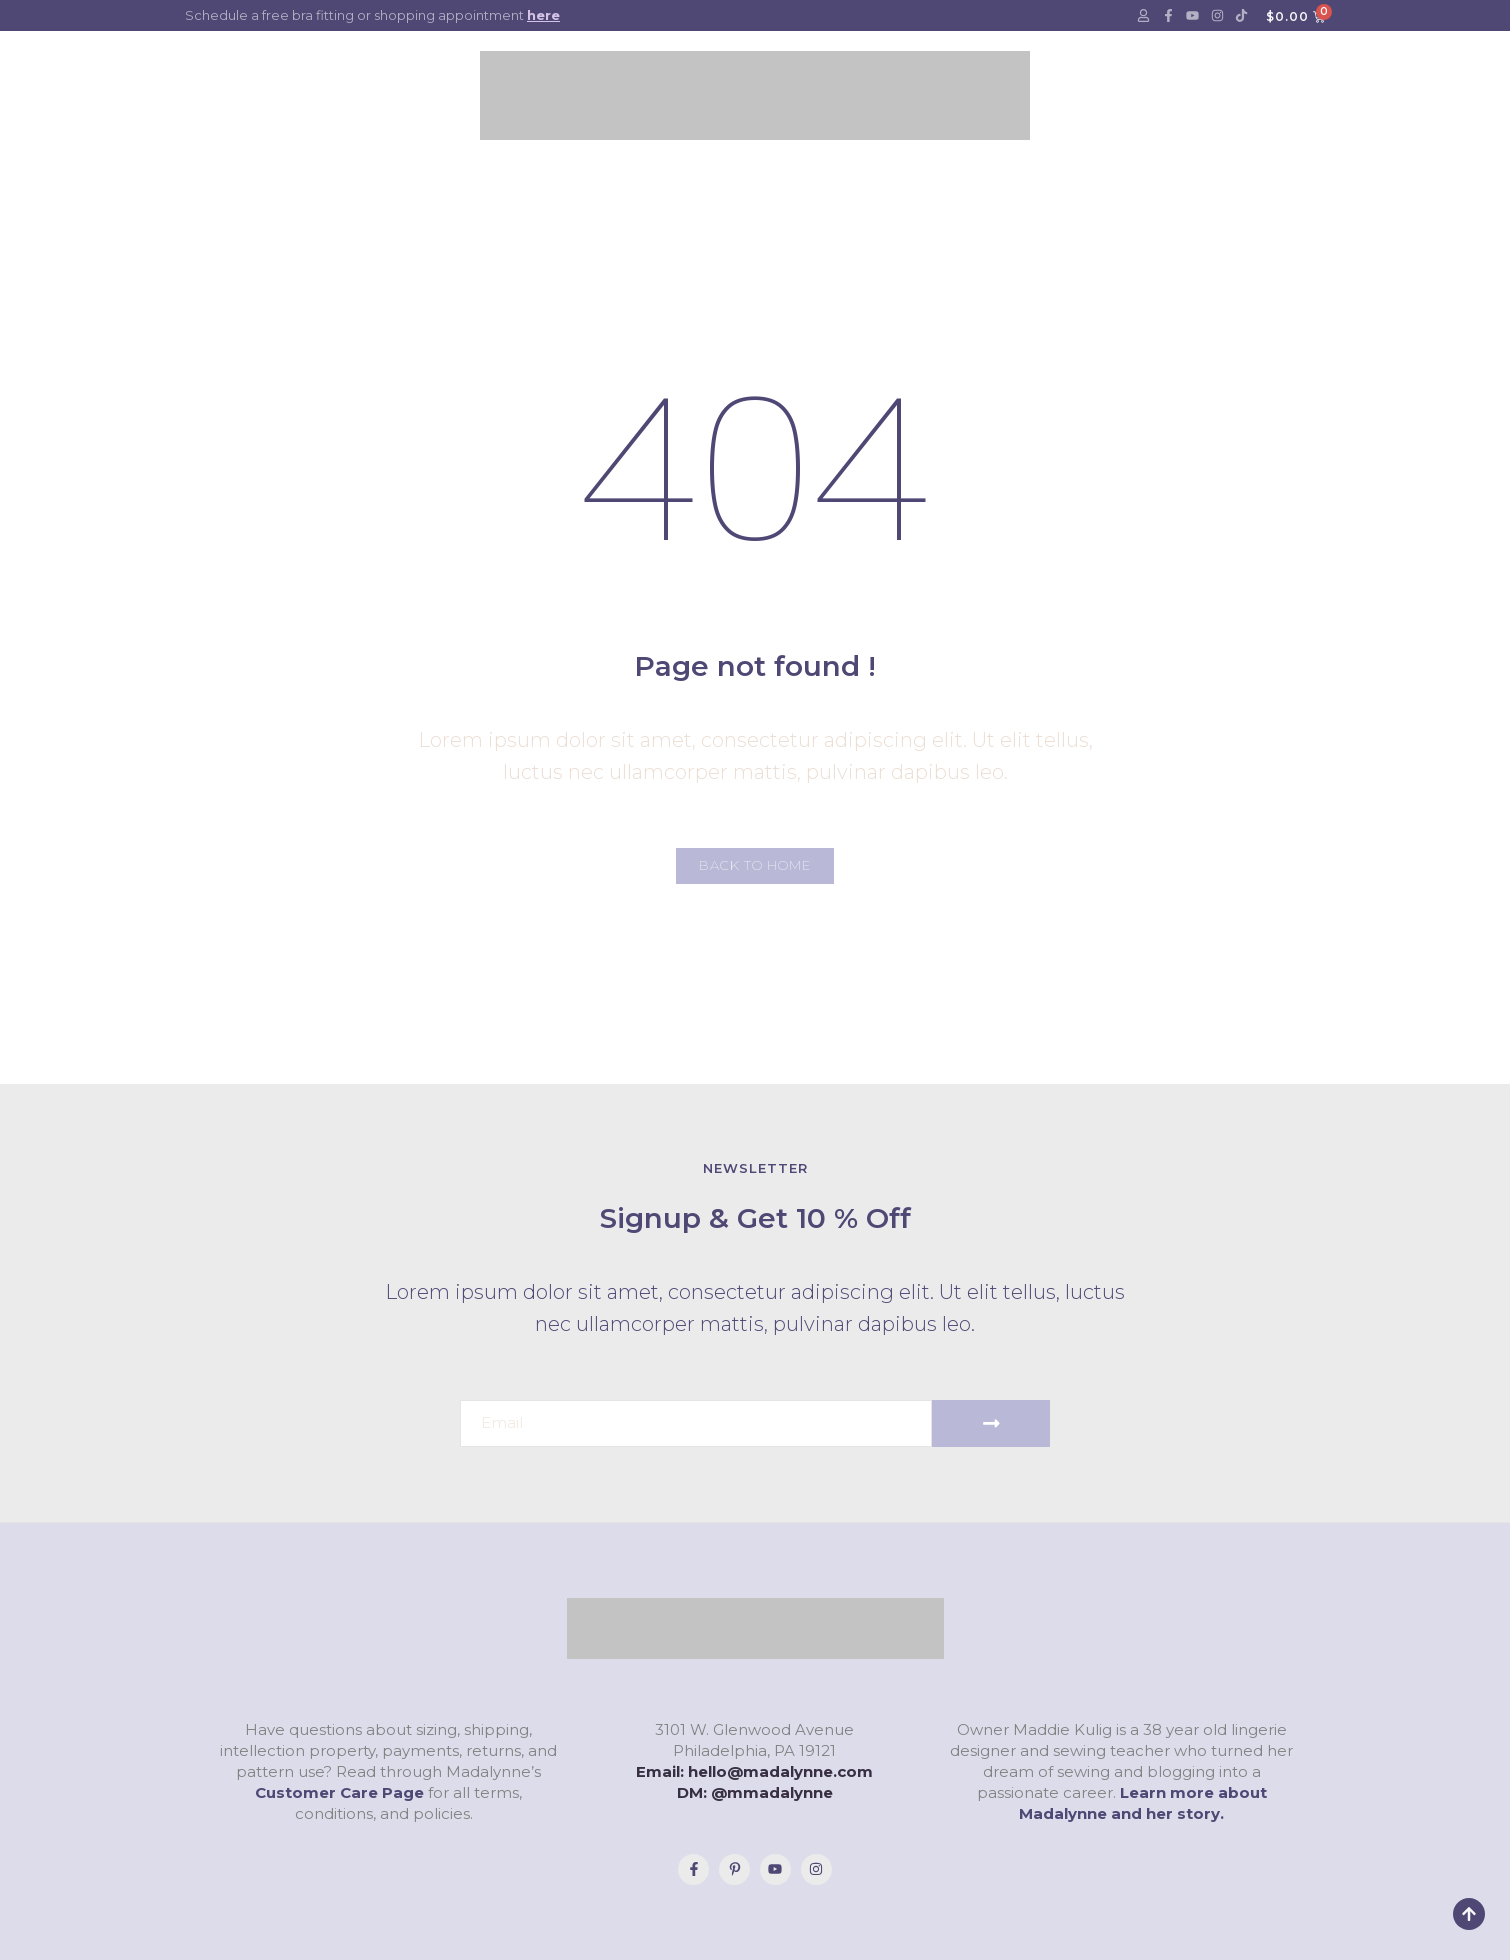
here (543, 15)
